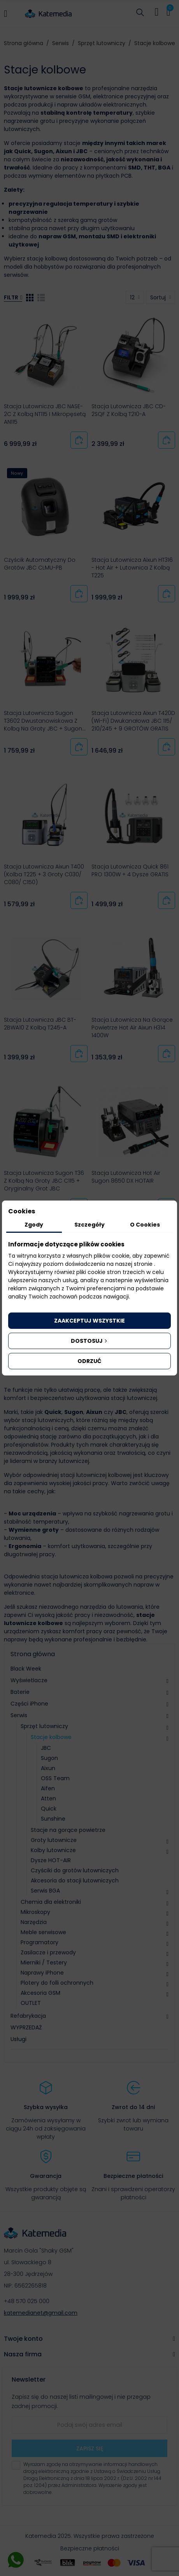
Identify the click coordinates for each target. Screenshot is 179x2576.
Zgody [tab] (34, 1225)
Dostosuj (90, 1341)
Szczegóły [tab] (89, 1225)
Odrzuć (89, 1361)
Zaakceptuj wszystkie (89, 1321)
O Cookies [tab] (145, 1225)
